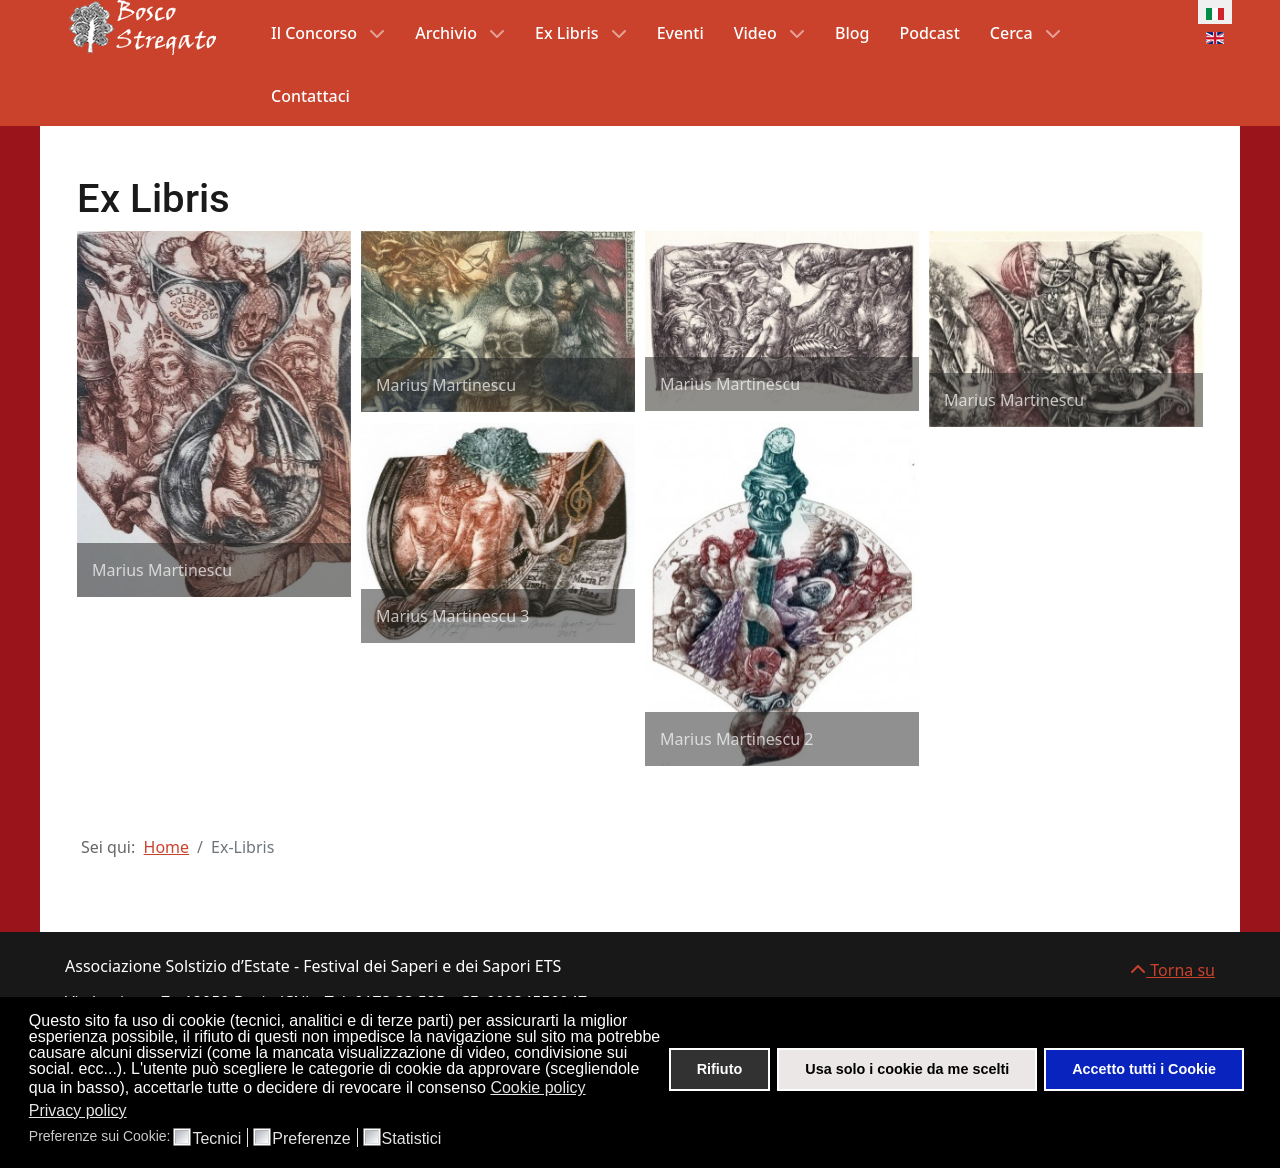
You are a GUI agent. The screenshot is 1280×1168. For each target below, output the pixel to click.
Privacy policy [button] (78, 1110)
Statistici (412, 1139)
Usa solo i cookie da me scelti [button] (907, 1069)
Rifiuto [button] (720, 1069)
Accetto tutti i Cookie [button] (1144, 1069)
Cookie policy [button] (537, 1087)
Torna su (1172, 970)
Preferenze (311, 1139)
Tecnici (216, 1139)
